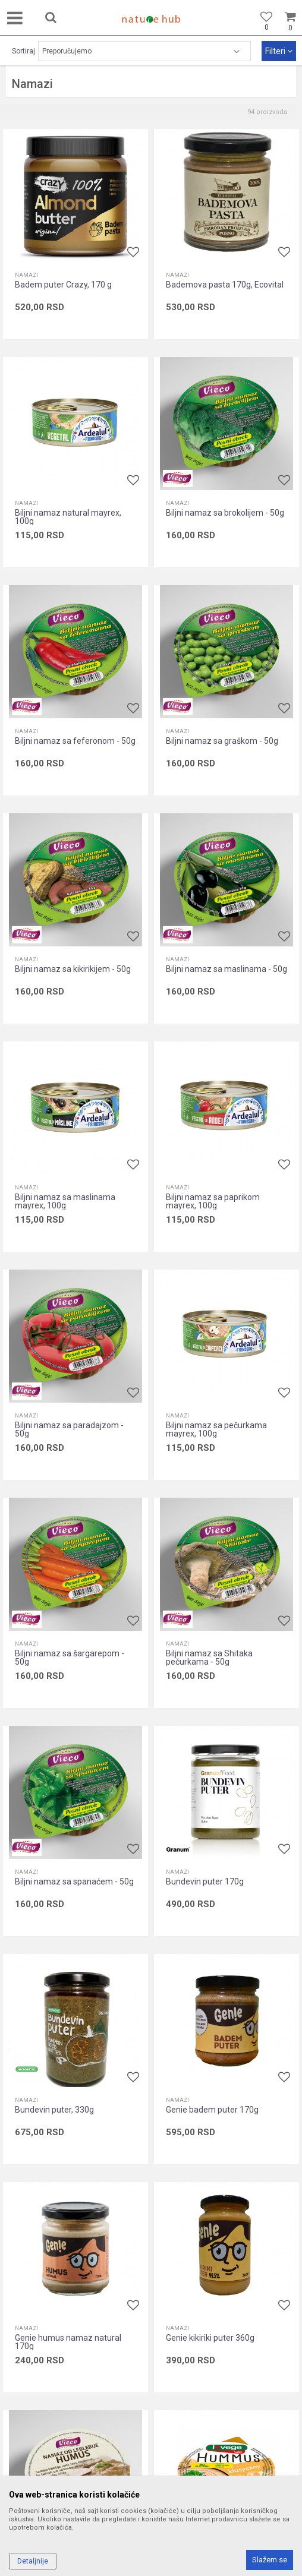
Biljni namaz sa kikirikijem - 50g (73, 969)
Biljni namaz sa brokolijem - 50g (225, 513)
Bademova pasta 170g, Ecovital (225, 284)
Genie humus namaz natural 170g (68, 2342)
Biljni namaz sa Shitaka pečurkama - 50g (209, 1657)
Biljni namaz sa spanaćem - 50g (74, 1881)
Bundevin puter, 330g (54, 2109)
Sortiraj (23, 51)
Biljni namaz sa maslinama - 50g (226, 969)
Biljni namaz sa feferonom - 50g (75, 741)
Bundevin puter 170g (205, 1881)
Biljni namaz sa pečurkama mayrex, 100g (216, 1429)
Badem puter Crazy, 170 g (63, 284)
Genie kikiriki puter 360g (210, 2338)
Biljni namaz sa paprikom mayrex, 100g (213, 1201)
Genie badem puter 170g (212, 2109)
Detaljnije (32, 2561)
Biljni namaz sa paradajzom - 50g (69, 1429)
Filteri (278, 51)
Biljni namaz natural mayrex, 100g (68, 517)
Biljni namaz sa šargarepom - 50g (69, 1657)
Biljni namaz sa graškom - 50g (222, 741)
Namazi (26, 275)
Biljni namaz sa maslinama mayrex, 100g (65, 1201)
